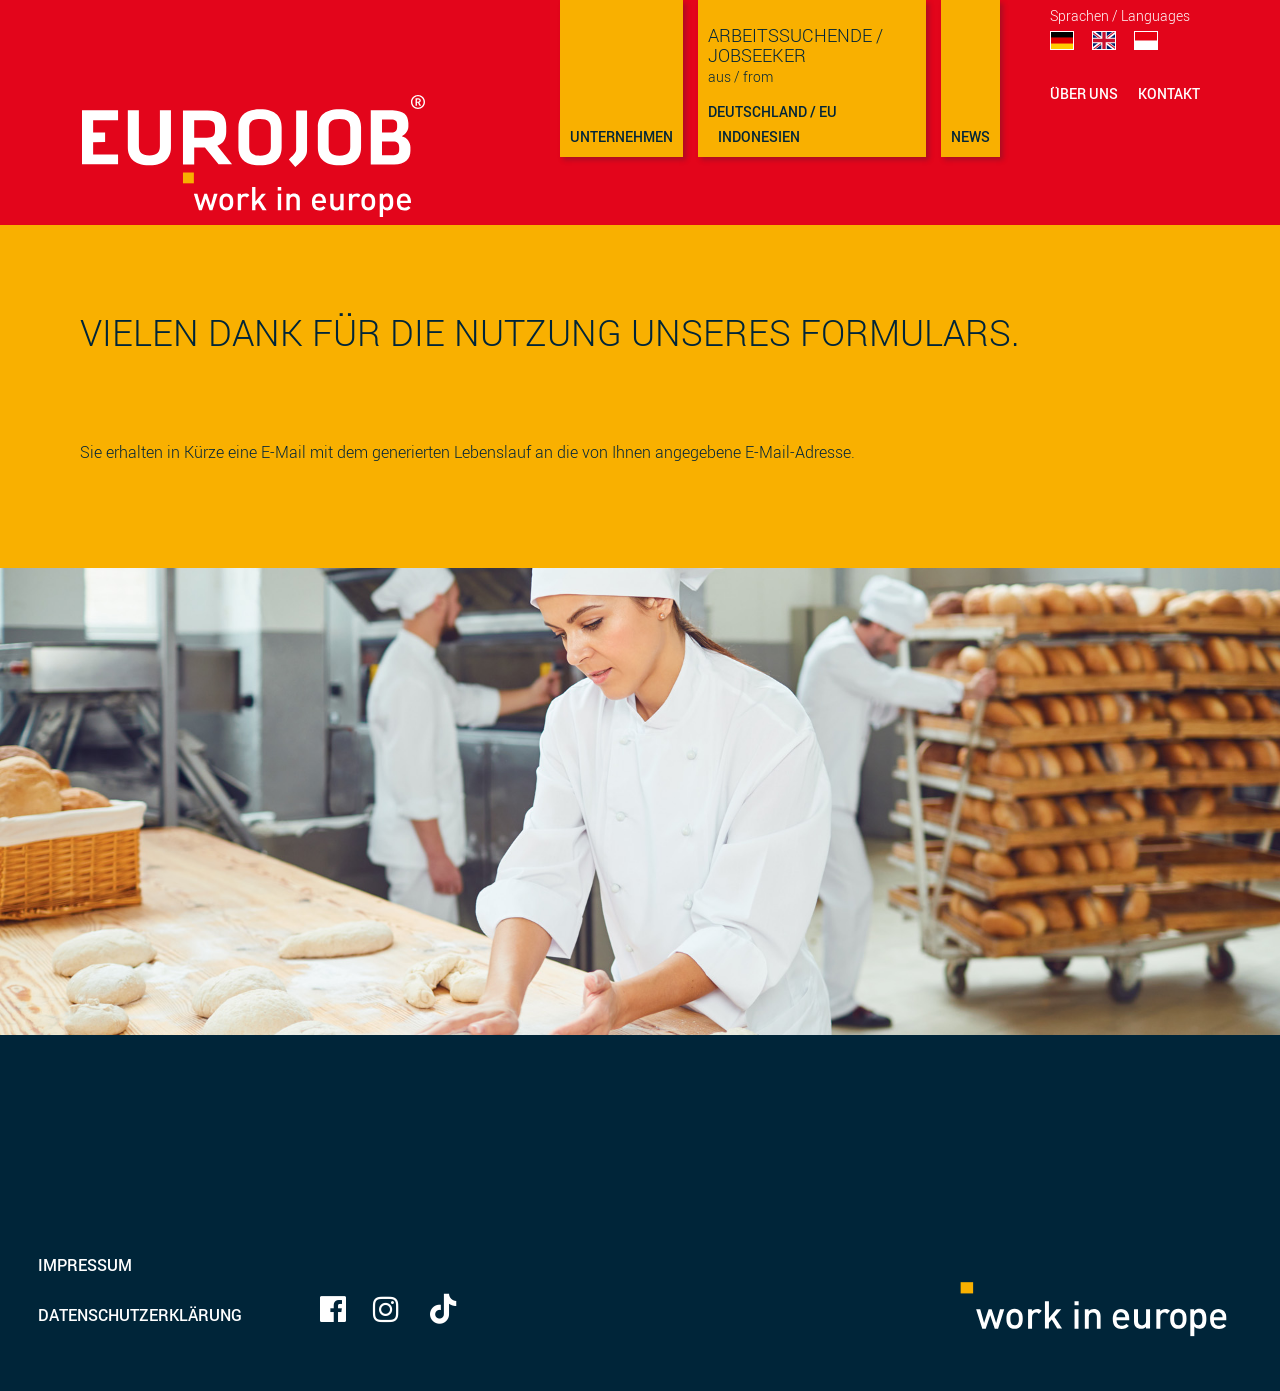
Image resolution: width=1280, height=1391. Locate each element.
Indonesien (759, 136)
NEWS (970, 136)
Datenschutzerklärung (140, 1315)
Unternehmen (621, 136)
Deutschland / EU (772, 111)
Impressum (85, 1265)
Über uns (1084, 93)
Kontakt (1169, 93)
